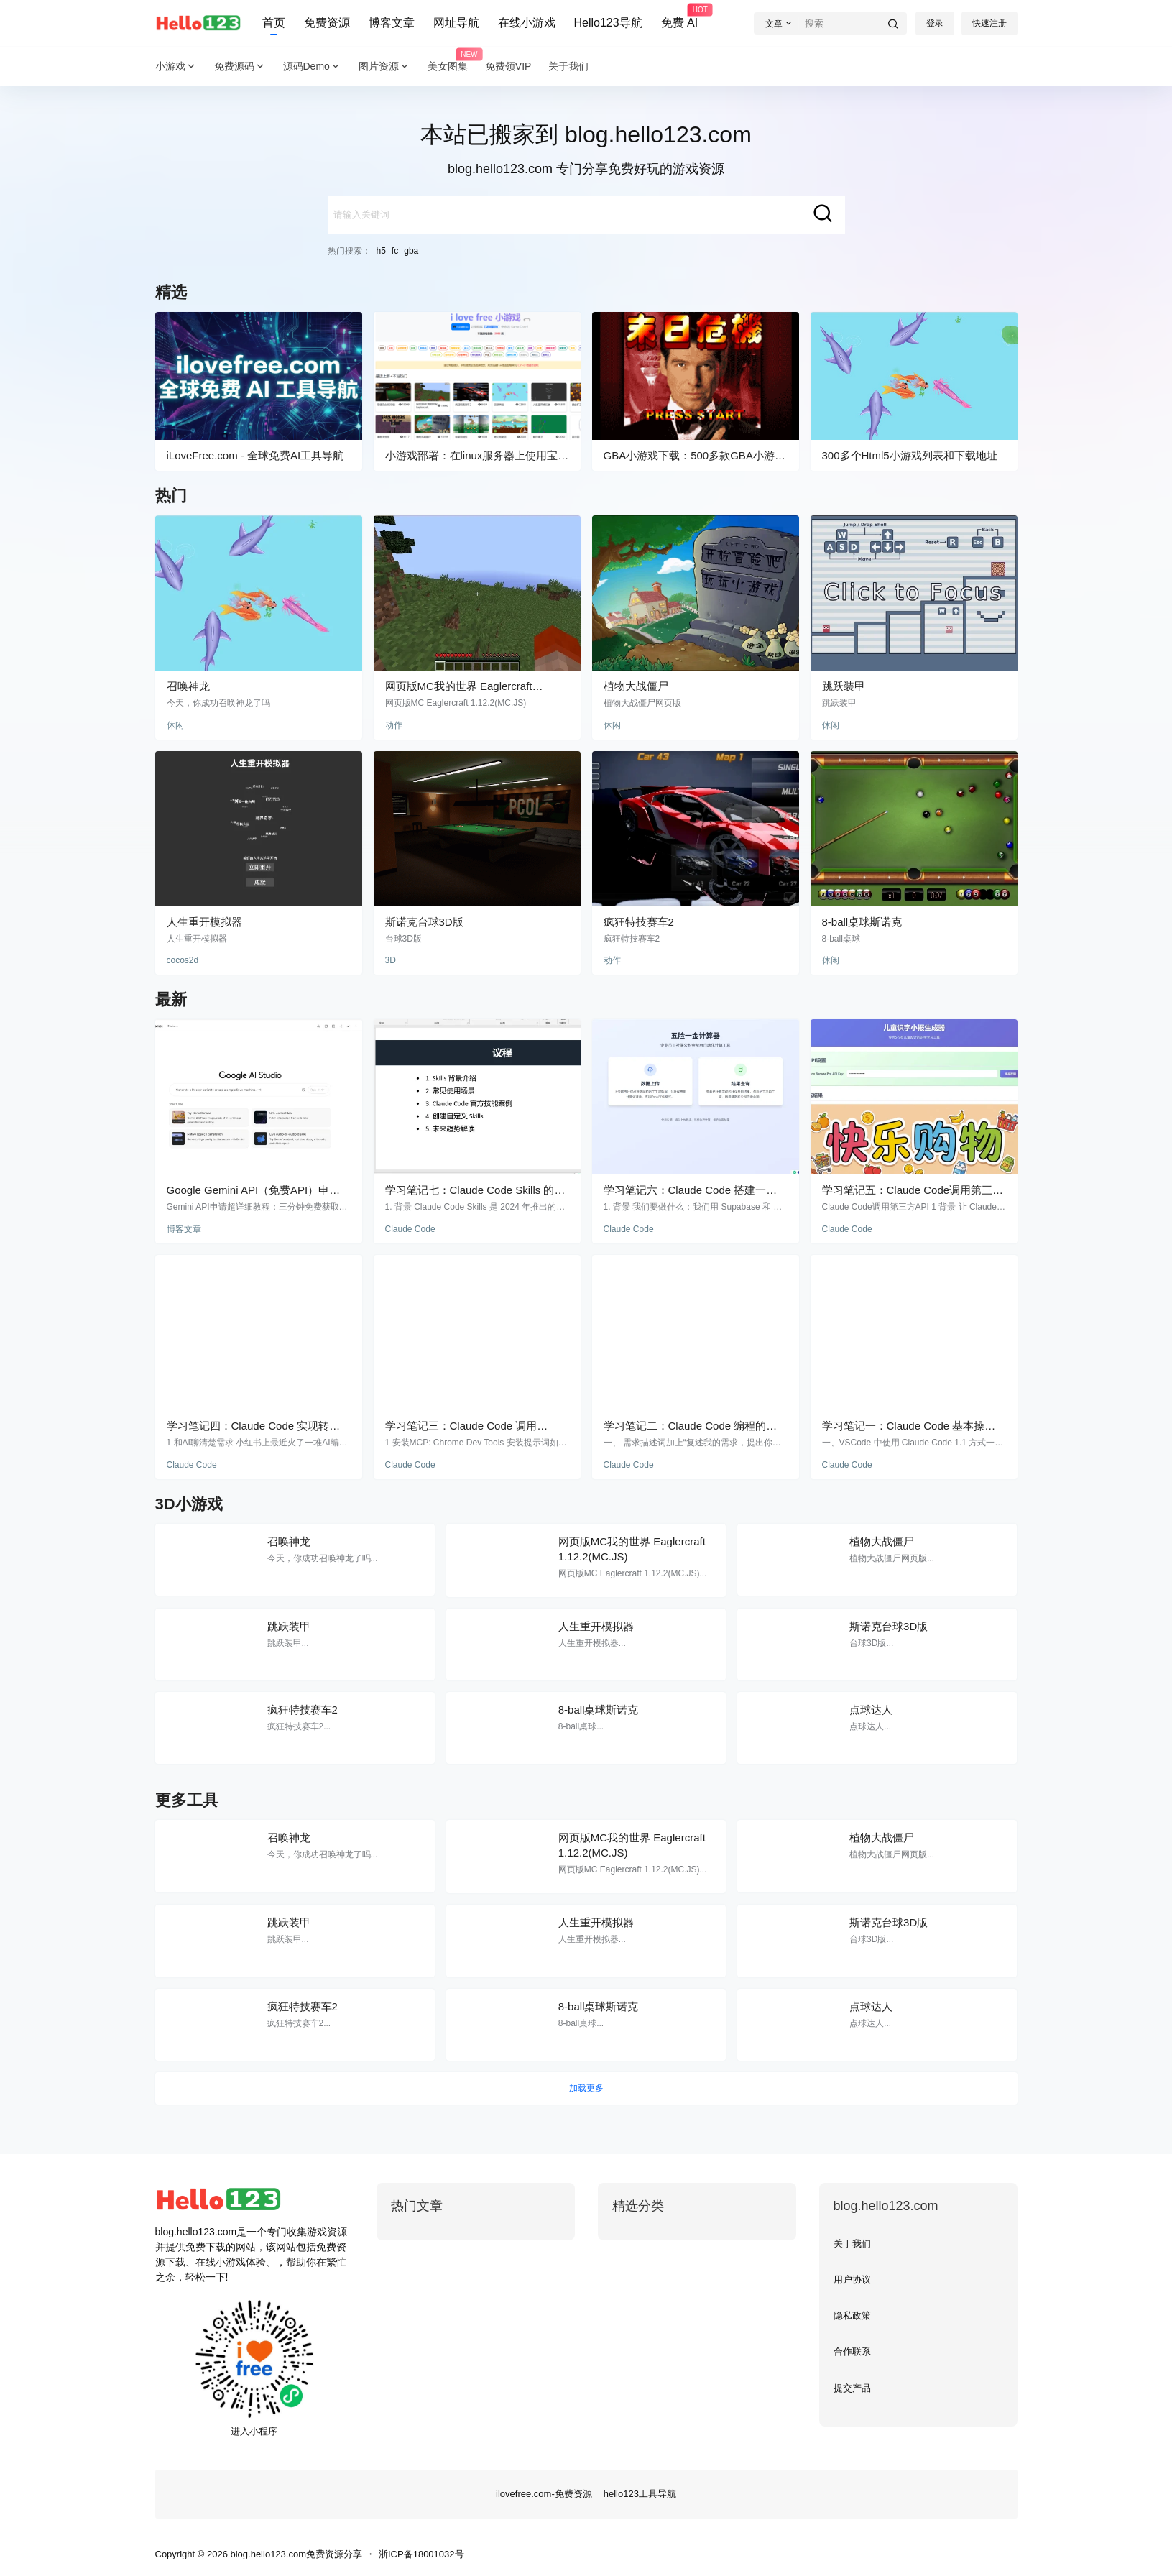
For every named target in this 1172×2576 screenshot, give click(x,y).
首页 (273, 23)
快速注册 (989, 23)
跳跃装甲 (843, 686)
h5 (381, 251)
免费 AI (679, 16)
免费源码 (240, 66)
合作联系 (852, 2351)
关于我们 (852, 2243)
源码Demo (312, 66)
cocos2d (183, 960)
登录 (934, 23)
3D (390, 960)
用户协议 (852, 2279)
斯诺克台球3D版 (424, 922)
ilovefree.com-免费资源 (544, 2493)
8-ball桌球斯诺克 (862, 922)
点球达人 (870, 1709)
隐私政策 (852, 2315)
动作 (393, 725)
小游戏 (176, 66)
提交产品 (852, 2388)
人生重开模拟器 (204, 922)
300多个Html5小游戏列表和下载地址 (909, 455)
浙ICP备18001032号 (421, 2554)
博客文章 (392, 23)
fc (395, 251)
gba (411, 251)
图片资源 (384, 66)
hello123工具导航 (640, 2493)
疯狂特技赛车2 (639, 922)
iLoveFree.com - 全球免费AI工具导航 (255, 455)
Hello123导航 (608, 23)
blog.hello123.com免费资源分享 (295, 2554)
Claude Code (410, 1229)
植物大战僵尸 (636, 686)
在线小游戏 (526, 23)
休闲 (175, 725)
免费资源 (327, 23)
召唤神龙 (188, 686)
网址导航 (456, 23)
